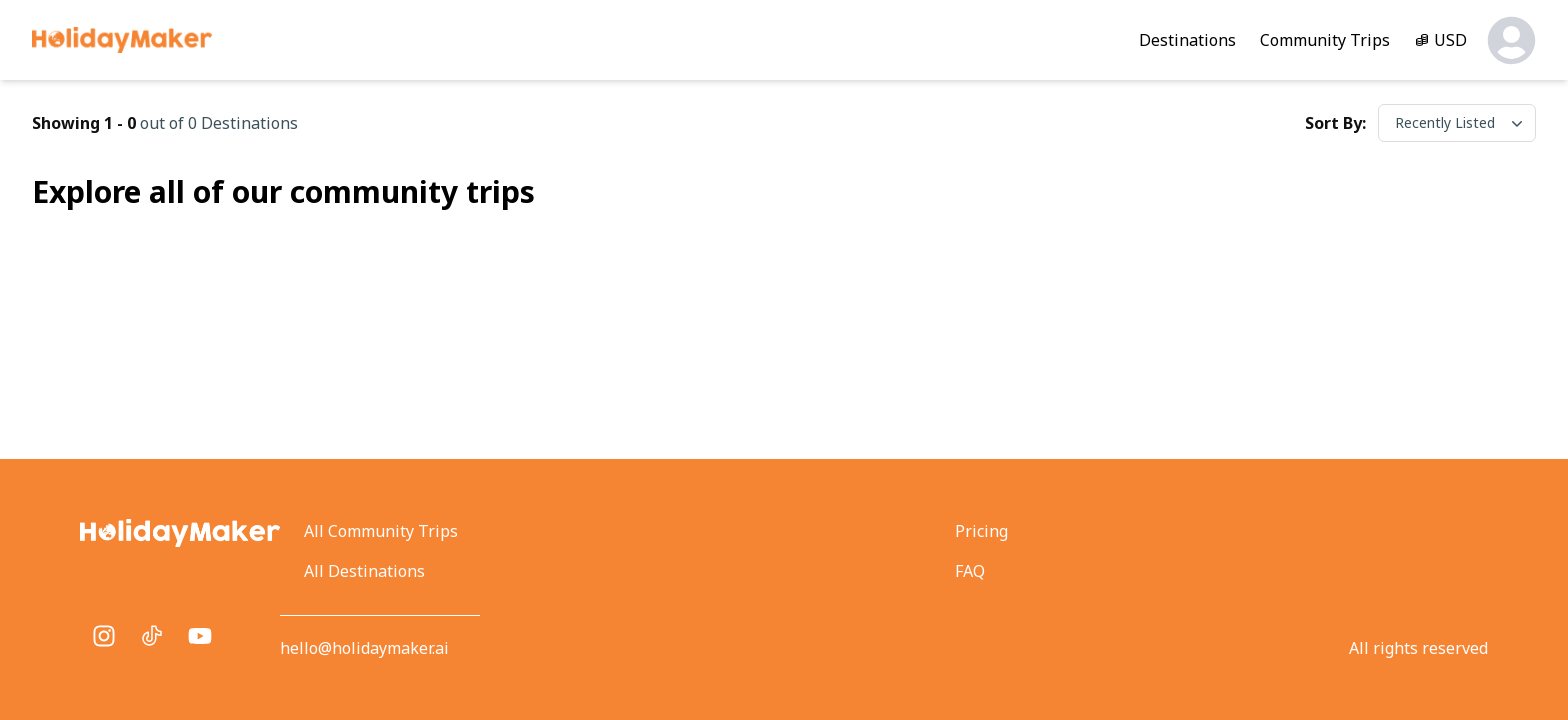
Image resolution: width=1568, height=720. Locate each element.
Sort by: (1335, 123)
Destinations (1187, 40)
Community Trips (1325, 40)
